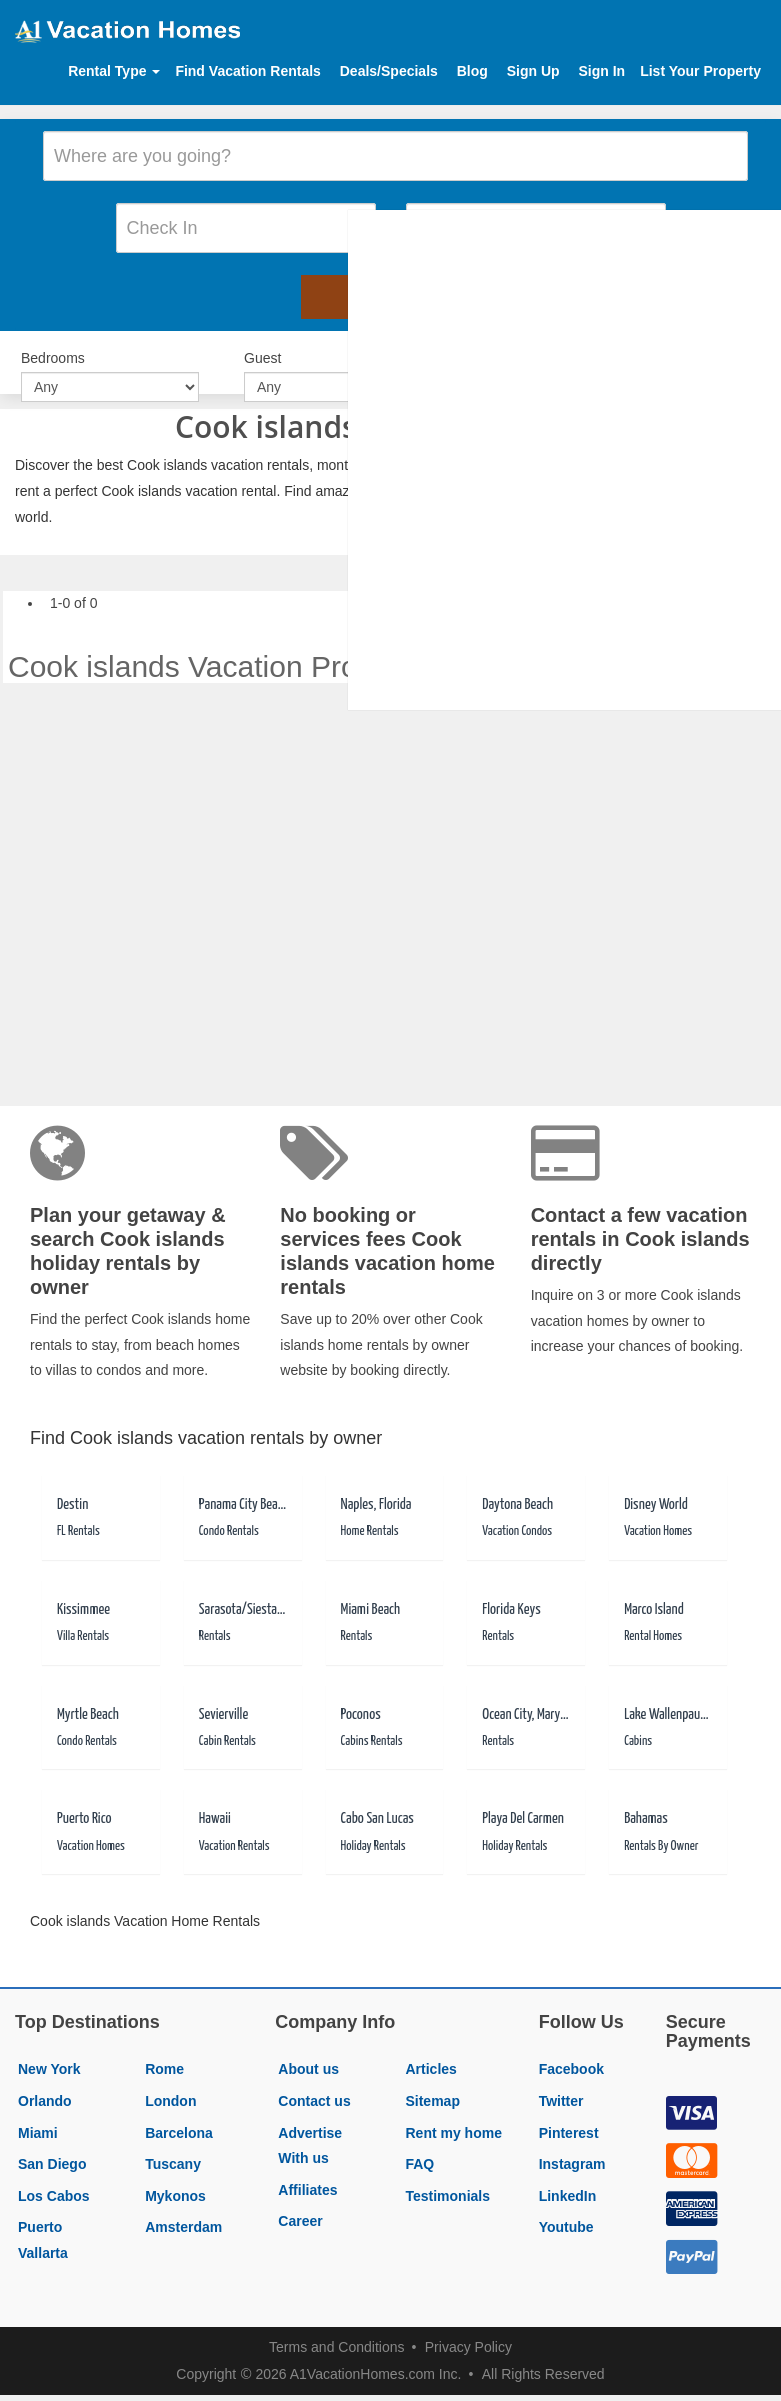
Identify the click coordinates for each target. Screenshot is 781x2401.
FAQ (419, 2144)
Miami (38, 2112)
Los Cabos (54, 2176)
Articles (430, 2049)
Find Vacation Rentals (247, 71)
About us (308, 2049)
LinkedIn (568, 2176)
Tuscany (173, 2144)
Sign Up (533, 71)
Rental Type (114, 71)
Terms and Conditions (336, 2327)
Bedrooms (53, 340)
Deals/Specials (389, 71)
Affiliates (307, 2170)
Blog (472, 71)
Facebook (571, 2049)
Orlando (45, 2081)
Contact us (314, 2081)
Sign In (601, 71)
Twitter (561, 2081)
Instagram (572, 2144)
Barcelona (179, 2112)
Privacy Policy (468, 2327)
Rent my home (453, 2112)
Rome (164, 2049)
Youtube (566, 2207)
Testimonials (447, 2176)
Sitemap (432, 2081)
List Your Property (700, 71)
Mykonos (175, 2176)
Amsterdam (183, 2207)
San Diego (52, 2144)
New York (49, 2049)
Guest (262, 340)
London (170, 2081)
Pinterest (569, 2112)
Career (300, 2201)
